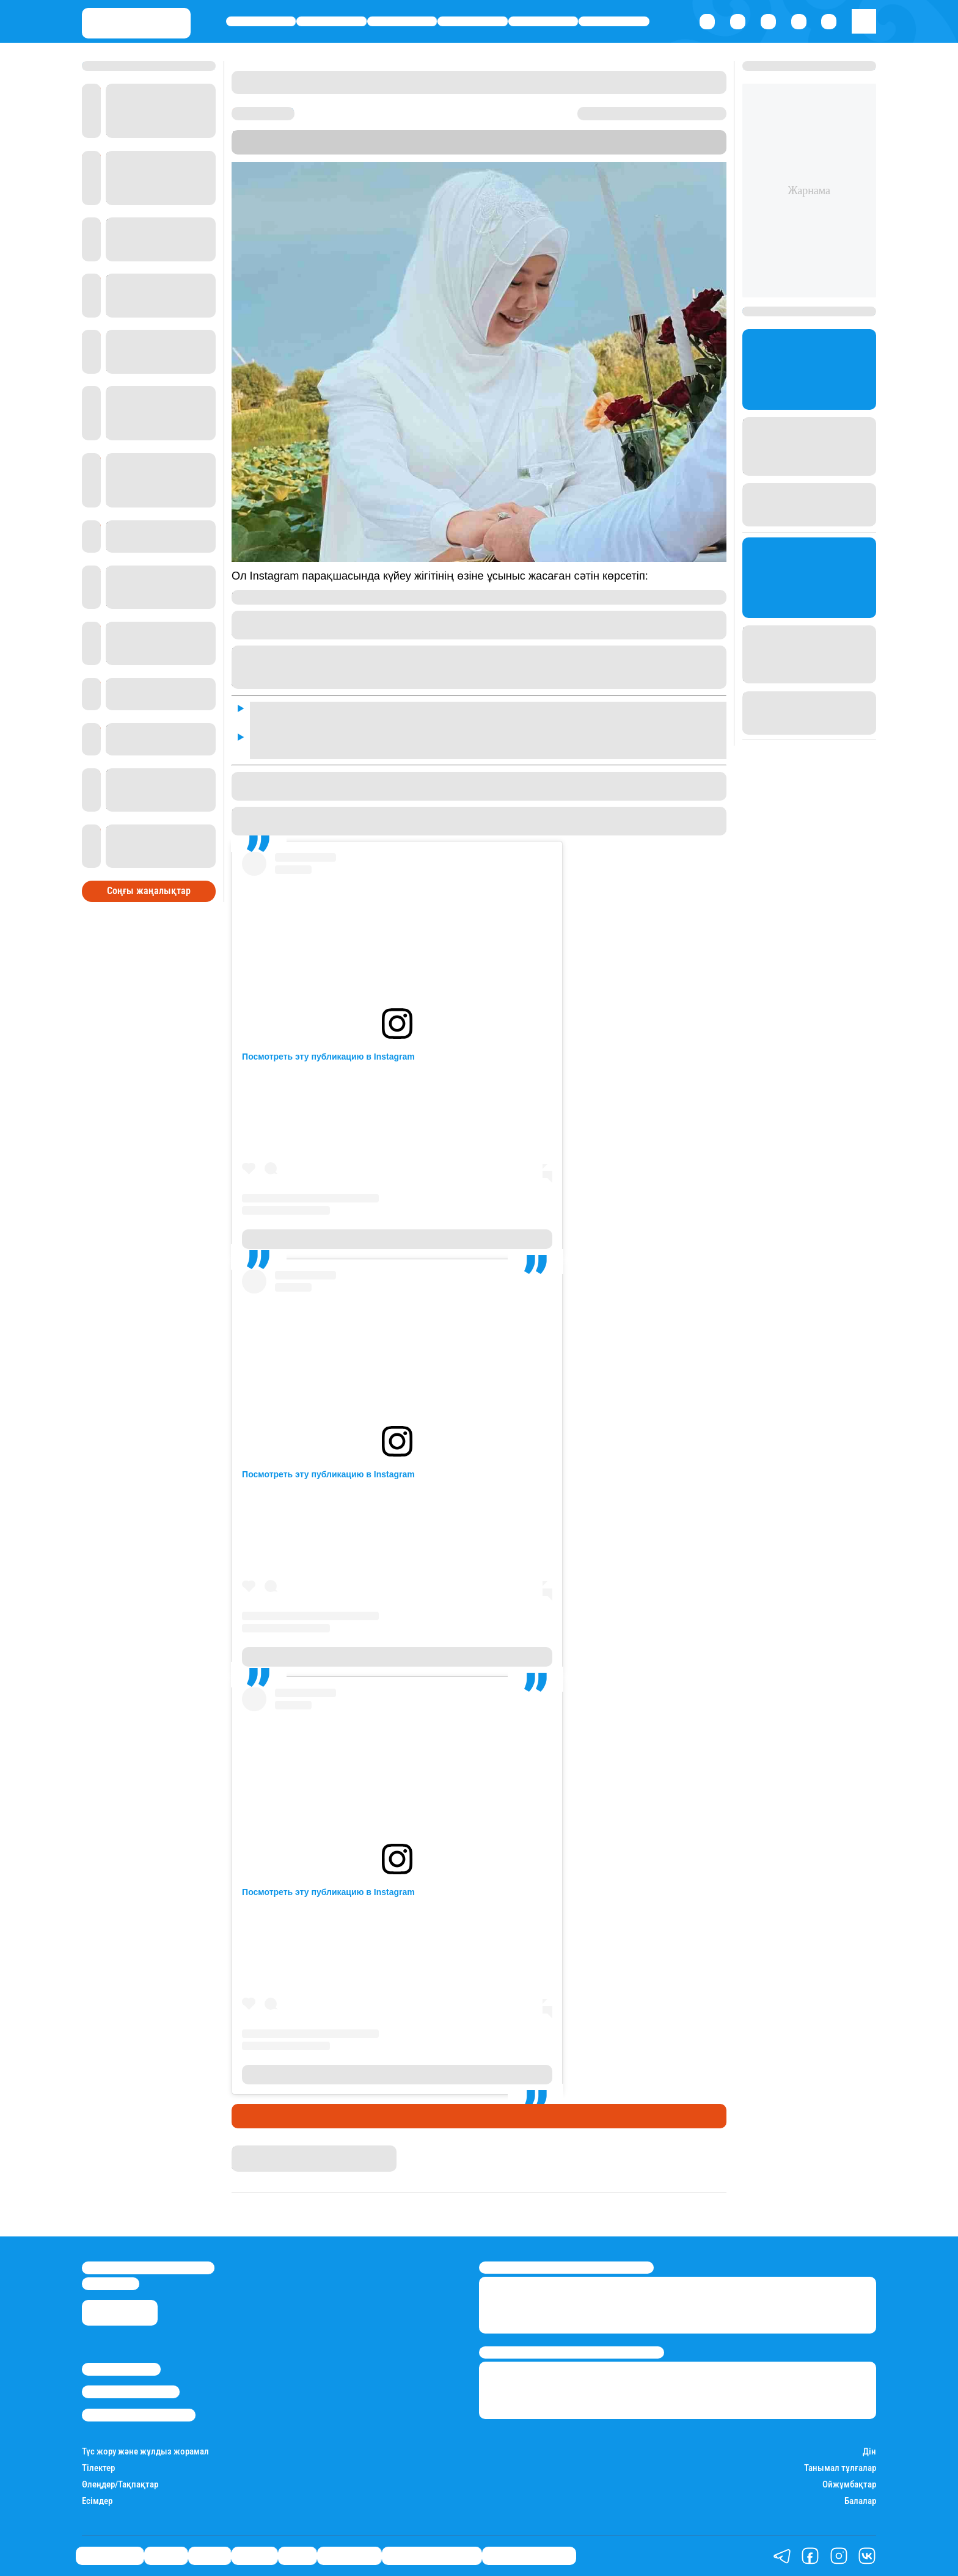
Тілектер (98, 2468)
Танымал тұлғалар (840, 2468)
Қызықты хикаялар (431, 2555)
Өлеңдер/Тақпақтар (120, 2485)
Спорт (543, 21)
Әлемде (473, 21)
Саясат (402, 21)
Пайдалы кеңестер (529, 2555)
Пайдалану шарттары (139, 2415)
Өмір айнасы (261, 21)
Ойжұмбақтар (849, 2485)
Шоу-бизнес (614, 21)
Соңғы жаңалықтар (149, 891)
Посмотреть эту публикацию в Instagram (328, 1056)
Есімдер (97, 2501)
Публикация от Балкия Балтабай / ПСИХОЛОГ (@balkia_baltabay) (397, 1239)
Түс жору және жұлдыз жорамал (145, 2452)
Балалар (860, 2501)
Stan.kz (668, 136)
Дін (869, 2452)
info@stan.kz (110, 2283)
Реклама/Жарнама (131, 2391)
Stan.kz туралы (121, 2369)
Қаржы (331, 21)
